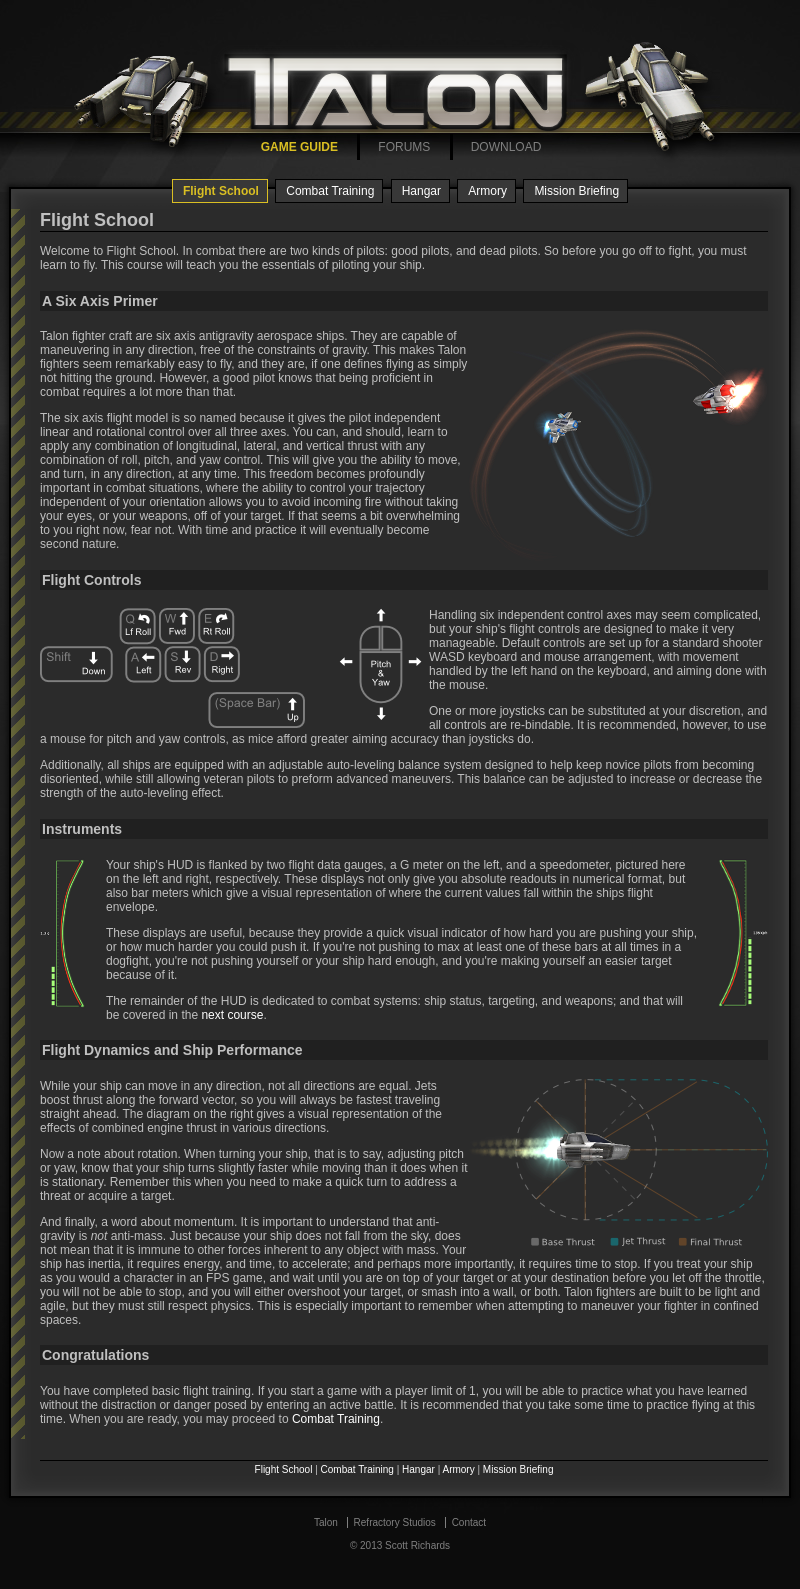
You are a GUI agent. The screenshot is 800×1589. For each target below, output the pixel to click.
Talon (326, 1522)
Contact (469, 1522)
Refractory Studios (395, 1522)
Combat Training (330, 191)
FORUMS (404, 147)
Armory (487, 191)
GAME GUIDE (299, 147)
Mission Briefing (576, 191)
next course (232, 1015)
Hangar (421, 191)
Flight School (221, 191)
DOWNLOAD (506, 147)
